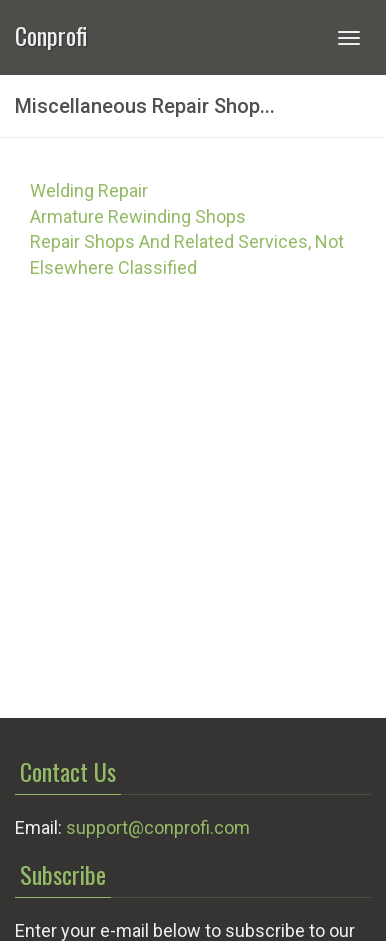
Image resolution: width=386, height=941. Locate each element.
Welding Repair (89, 190)
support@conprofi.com (158, 827)
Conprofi (51, 33)
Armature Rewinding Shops (138, 216)
